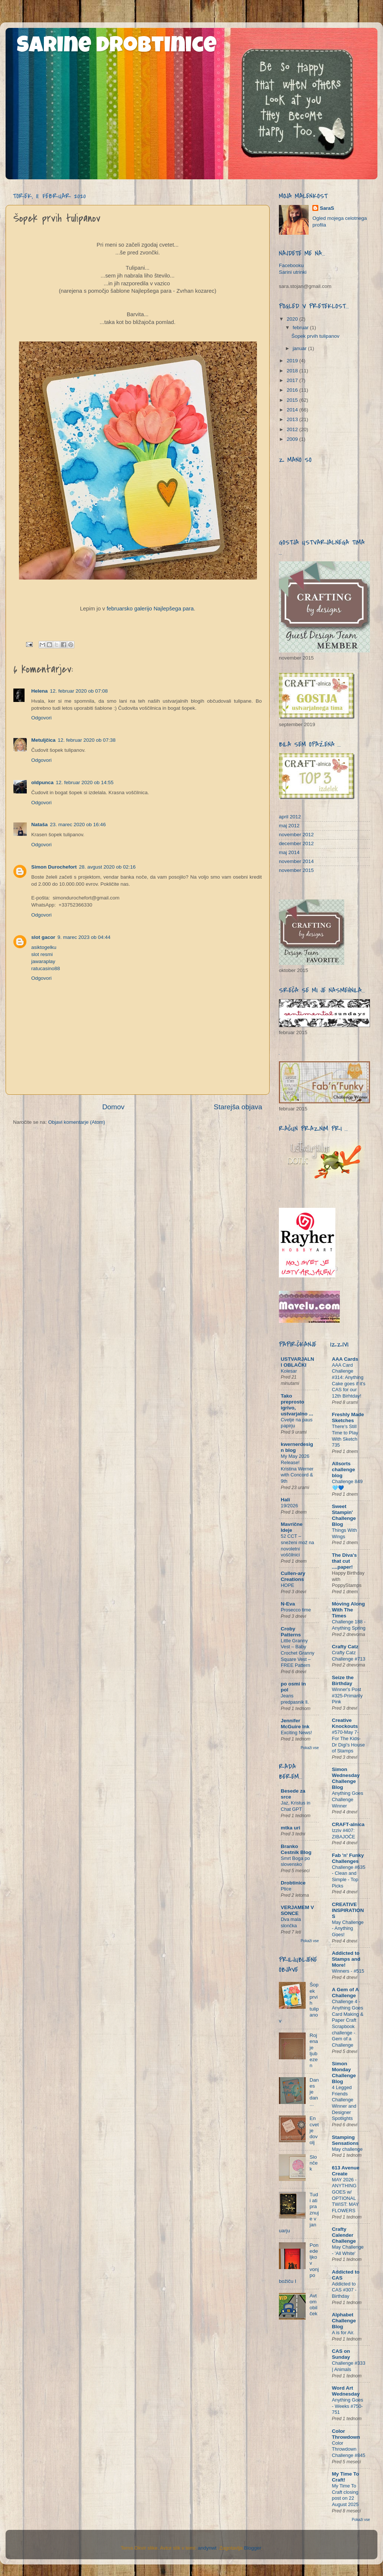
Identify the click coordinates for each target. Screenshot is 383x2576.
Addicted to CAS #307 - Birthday (344, 2290)
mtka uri (290, 1828)
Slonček (313, 2163)
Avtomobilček (313, 2305)
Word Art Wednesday (346, 2391)
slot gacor (43, 937)
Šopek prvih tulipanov (315, 336)
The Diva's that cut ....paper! (344, 1561)
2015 (293, 400)
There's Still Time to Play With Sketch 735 (345, 1436)
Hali (285, 1499)
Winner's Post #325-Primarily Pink (347, 1695)
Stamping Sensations (345, 2140)
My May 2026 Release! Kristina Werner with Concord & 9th (297, 1468)
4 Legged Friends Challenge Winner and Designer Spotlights (344, 2103)
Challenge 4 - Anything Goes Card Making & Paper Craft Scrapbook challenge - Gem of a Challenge (348, 2023)
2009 (293, 439)
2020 (293, 319)
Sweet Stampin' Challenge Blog (344, 1515)
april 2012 (290, 816)
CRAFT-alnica (348, 1824)
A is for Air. (343, 2332)
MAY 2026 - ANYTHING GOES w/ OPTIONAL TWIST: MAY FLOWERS (345, 2195)
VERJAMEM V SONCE (297, 1910)
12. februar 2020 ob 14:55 (84, 782)
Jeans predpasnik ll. (295, 1699)
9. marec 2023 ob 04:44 (84, 937)
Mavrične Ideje (292, 1527)
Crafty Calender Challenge (344, 2235)
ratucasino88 (45, 968)
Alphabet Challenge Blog (344, 2320)
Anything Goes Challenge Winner (347, 1799)
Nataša (39, 824)
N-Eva (288, 1604)
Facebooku (291, 265)
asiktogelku (44, 947)
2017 (293, 380)
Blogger (252, 2548)
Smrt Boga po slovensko (295, 1861)
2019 (293, 360)
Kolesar (289, 1371)
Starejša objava (238, 1107)
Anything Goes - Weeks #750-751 (347, 2406)
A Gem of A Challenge (345, 1992)
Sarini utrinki (292, 272)
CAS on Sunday (341, 2354)
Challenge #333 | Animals (349, 2366)
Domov (113, 1107)
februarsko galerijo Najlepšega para (150, 609)
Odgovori (41, 718)
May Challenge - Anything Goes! (348, 1928)
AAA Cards (345, 1359)
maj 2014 (289, 852)
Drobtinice (293, 1883)
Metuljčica (43, 740)
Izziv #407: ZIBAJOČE (343, 1833)
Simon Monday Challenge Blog (344, 2072)
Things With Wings (344, 1533)
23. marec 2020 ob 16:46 (78, 824)
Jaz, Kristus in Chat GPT (295, 1806)
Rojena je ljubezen (313, 2050)
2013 (293, 419)
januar (300, 348)
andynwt (207, 2548)
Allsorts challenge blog (343, 1469)
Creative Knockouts (345, 1723)
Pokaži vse (310, 1748)
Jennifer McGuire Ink (295, 1723)
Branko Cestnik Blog (296, 1849)
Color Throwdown (346, 2434)
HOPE (287, 1585)
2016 (293, 390)
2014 (293, 410)
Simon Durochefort (54, 867)
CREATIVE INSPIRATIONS (348, 1910)
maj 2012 (289, 825)
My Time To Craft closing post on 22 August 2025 (345, 2495)
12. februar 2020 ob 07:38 (86, 740)
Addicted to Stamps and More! (346, 1959)
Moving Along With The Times (348, 1610)
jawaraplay (43, 961)
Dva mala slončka (291, 1922)
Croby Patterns (291, 1631)
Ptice (286, 1889)
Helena (39, 691)
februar (301, 327)
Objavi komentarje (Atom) (76, 1122)
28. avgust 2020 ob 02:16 (107, 867)
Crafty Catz (345, 1646)
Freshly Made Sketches (348, 1417)
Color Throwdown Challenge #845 (349, 2449)
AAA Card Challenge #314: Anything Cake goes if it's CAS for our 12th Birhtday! (349, 1380)
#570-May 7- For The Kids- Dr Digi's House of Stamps (348, 1741)
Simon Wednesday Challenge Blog (346, 1778)
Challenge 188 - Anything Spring (349, 1625)
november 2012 (296, 834)
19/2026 (289, 1505)
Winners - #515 (348, 1971)
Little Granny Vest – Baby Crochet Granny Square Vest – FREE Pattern (297, 1653)
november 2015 (296, 870)
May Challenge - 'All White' (348, 2250)
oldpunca (42, 782)
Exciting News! (296, 1732)
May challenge (347, 2149)
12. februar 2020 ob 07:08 (78, 691)
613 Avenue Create (346, 2170)
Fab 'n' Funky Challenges (348, 1858)
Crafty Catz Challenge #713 (349, 1656)
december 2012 (296, 843)
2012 (293, 429)
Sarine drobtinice (117, 47)
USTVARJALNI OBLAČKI (297, 1362)
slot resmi (42, 954)
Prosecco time (296, 1610)
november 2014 (296, 861)
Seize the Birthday (343, 1680)
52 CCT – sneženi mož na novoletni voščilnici (297, 1545)
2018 (293, 370)
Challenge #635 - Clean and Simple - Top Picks (349, 1876)
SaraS (327, 208)
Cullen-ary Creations (293, 1576)
